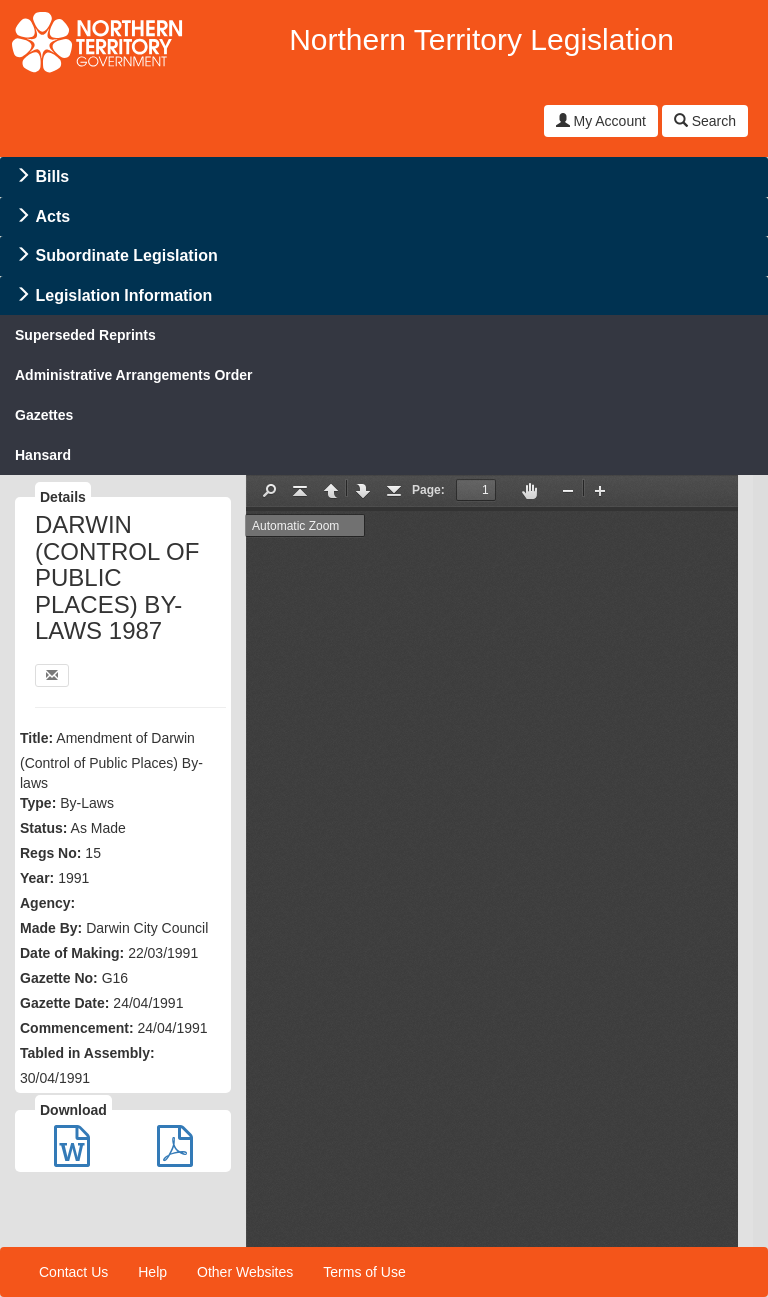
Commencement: (77, 1028)
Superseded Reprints (85, 335)
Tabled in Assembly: (87, 1053)
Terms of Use (364, 1272)
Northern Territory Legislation (481, 39)
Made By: (51, 928)
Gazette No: (59, 978)
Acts (52, 216)
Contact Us (73, 1272)
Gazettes (44, 415)
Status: (43, 828)
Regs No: (50, 853)
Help (152, 1272)
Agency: (47, 903)
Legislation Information (123, 295)
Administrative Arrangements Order (134, 375)
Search (705, 121)
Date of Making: (72, 953)
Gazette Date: (64, 1003)
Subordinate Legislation (126, 255)
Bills (52, 176)
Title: (36, 738)
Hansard (43, 455)
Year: (37, 878)
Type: (38, 803)
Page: (428, 490)
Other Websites (245, 1272)
